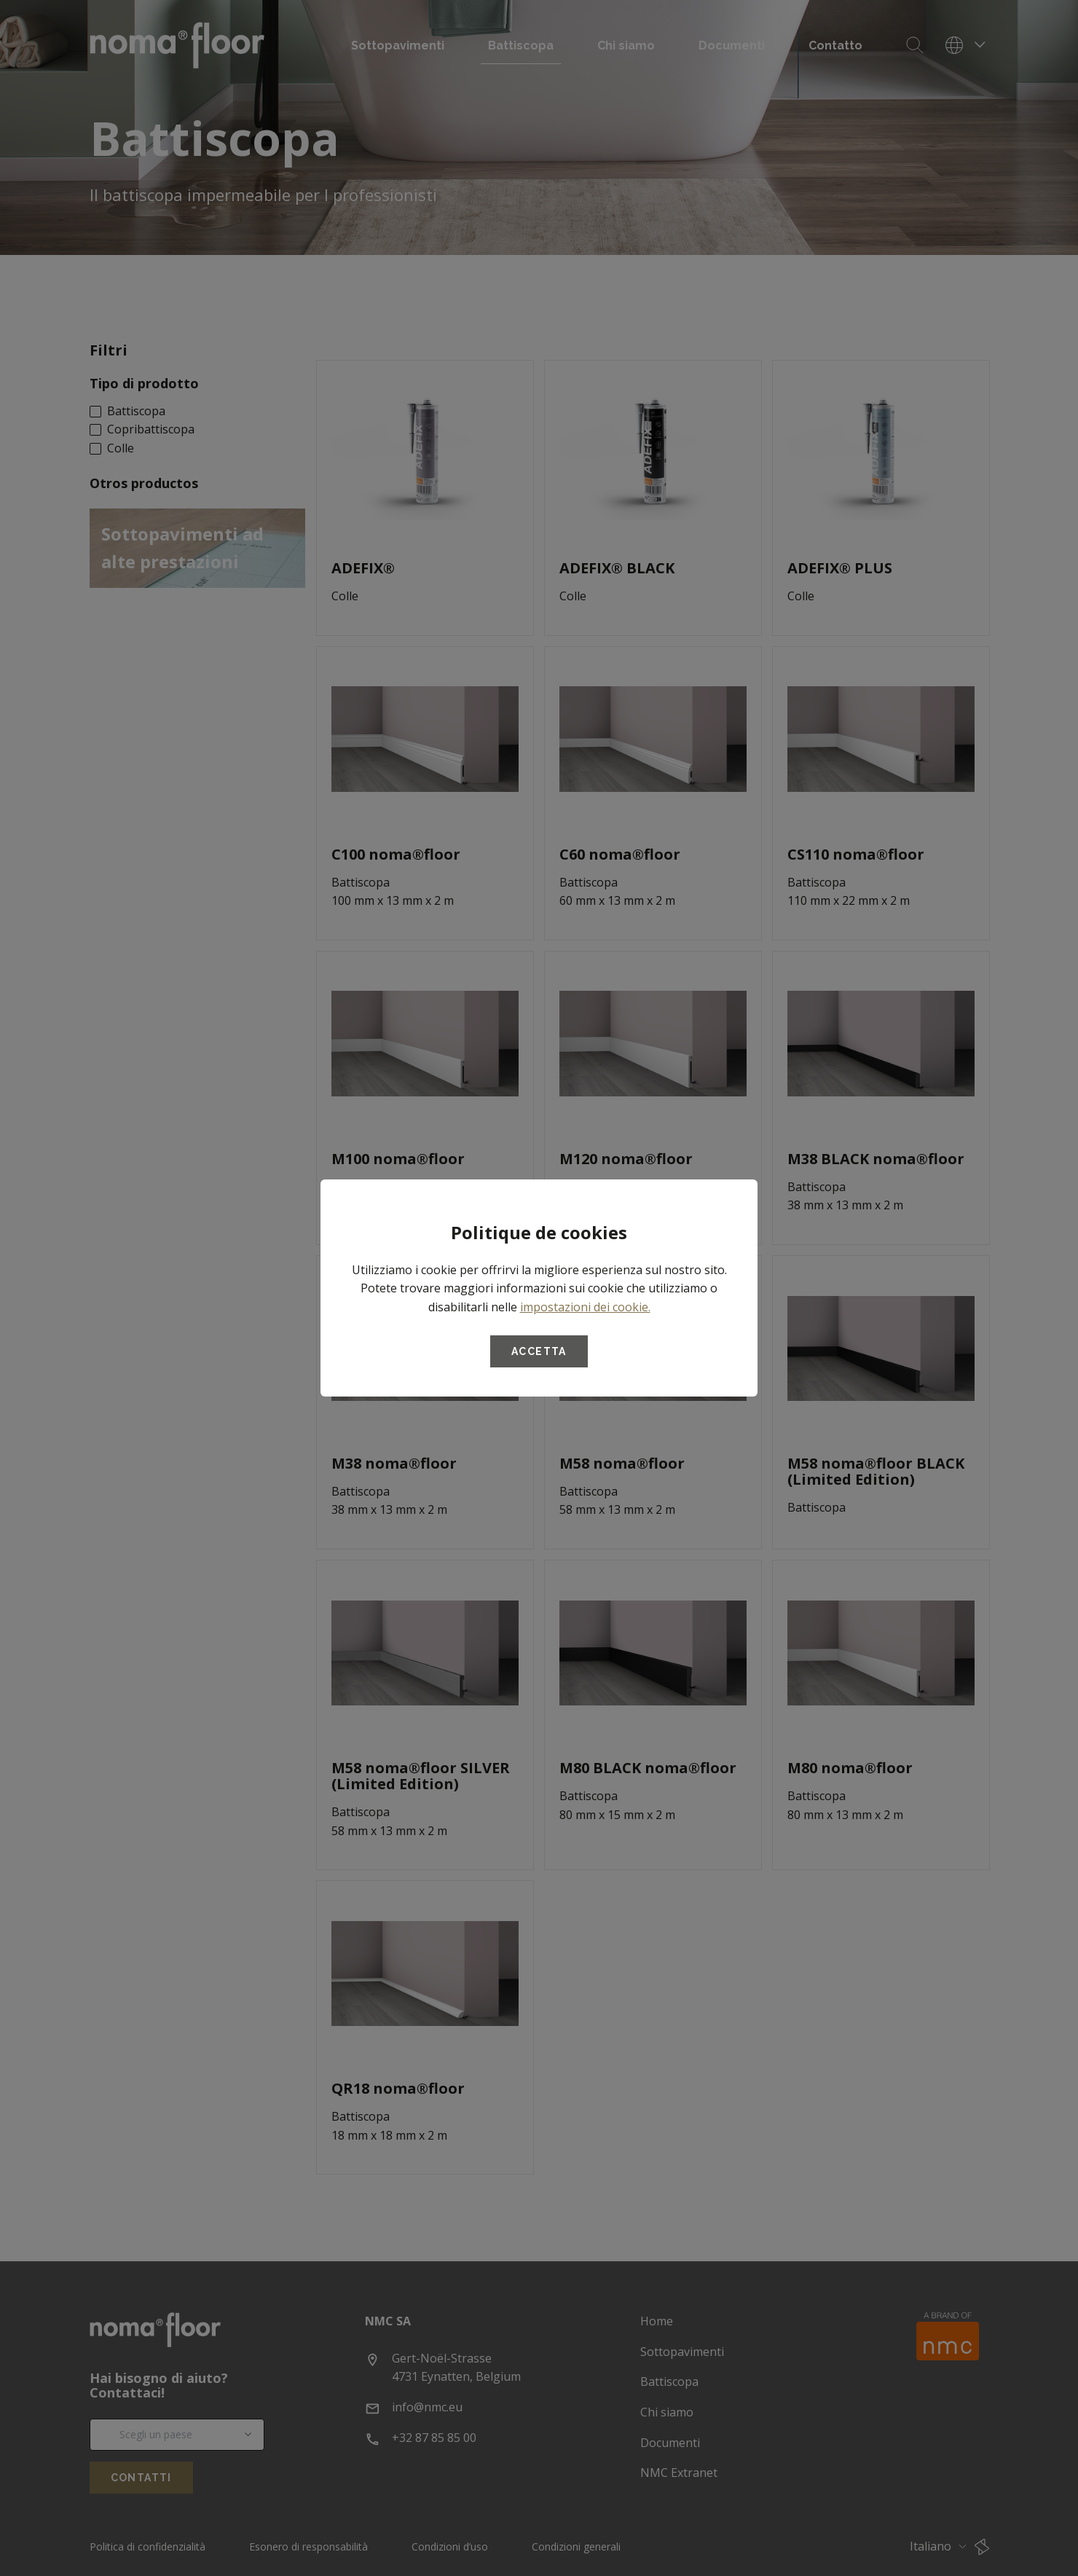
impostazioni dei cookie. (585, 1307)
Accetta (539, 1351)
